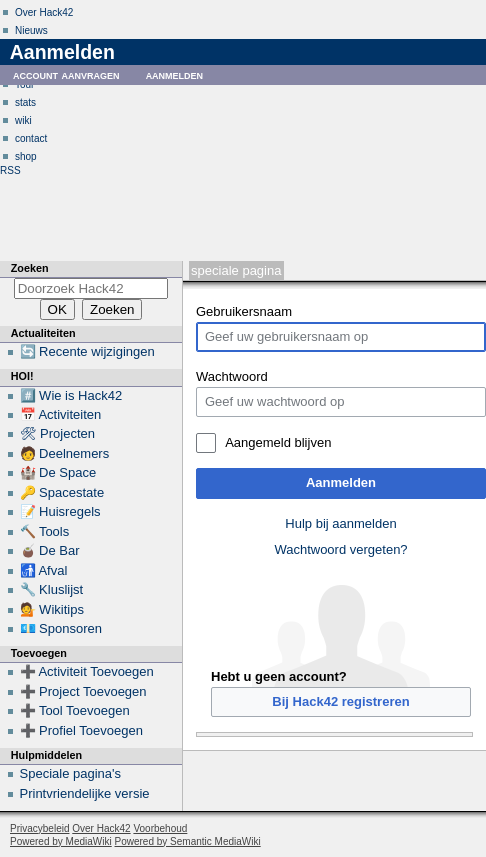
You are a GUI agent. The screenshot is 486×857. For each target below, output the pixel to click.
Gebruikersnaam (244, 311)
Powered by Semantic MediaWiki (188, 841)
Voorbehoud (160, 828)
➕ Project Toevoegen (83, 691)
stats (25, 102)
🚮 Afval (44, 570)
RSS (10, 170)
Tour (24, 84)
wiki (23, 120)
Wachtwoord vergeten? (340, 549)
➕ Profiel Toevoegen (81, 730)
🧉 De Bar (50, 550)
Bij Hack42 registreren (340, 701)
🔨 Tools (45, 531)
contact (31, 138)
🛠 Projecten (58, 433)
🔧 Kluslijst (52, 589)
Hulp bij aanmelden (340, 523)
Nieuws (31, 30)
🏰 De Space (58, 472)
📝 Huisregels (60, 511)
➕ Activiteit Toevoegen (87, 671)
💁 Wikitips (52, 609)
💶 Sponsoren (61, 628)
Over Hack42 (44, 12)
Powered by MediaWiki (61, 841)
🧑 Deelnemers (65, 453)
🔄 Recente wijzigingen (87, 351)
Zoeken (30, 268)
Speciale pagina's (71, 773)
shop (26, 156)
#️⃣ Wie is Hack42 (71, 395)
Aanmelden (341, 482)
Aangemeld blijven (278, 442)
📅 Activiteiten (61, 414)
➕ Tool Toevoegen (75, 710)
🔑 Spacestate (62, 492)
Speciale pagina (236, 270)
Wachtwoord (232, 376)
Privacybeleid (39, 828)
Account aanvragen (66, 74)
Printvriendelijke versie (85, 793)
